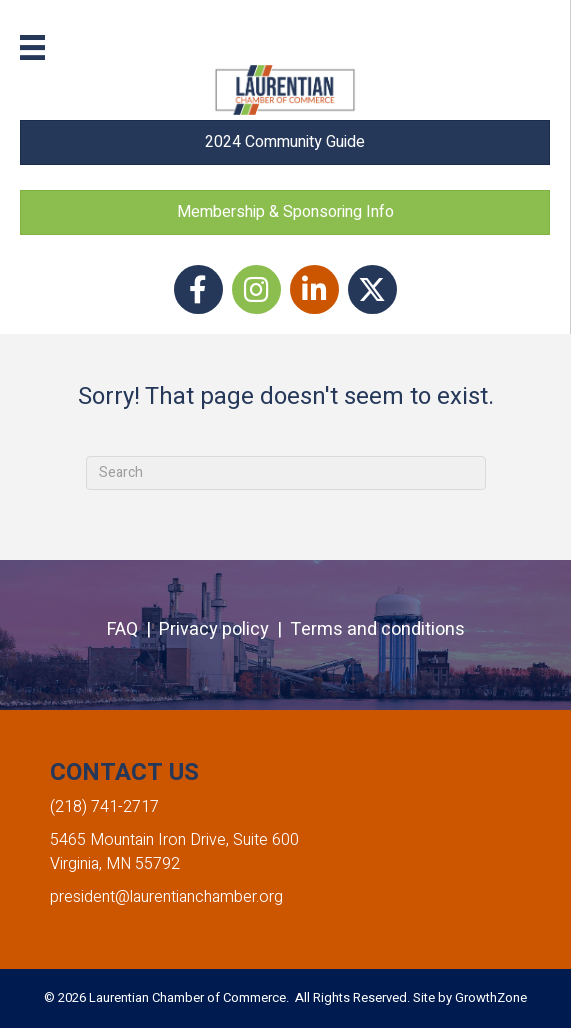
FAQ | (133, 629)
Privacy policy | (224, 629)
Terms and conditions (377, 629)
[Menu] (32, 47)
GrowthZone (491, 997)
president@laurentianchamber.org (166, 897)
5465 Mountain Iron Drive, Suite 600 (174, 840)
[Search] (286, 473)
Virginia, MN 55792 (115, 864)
